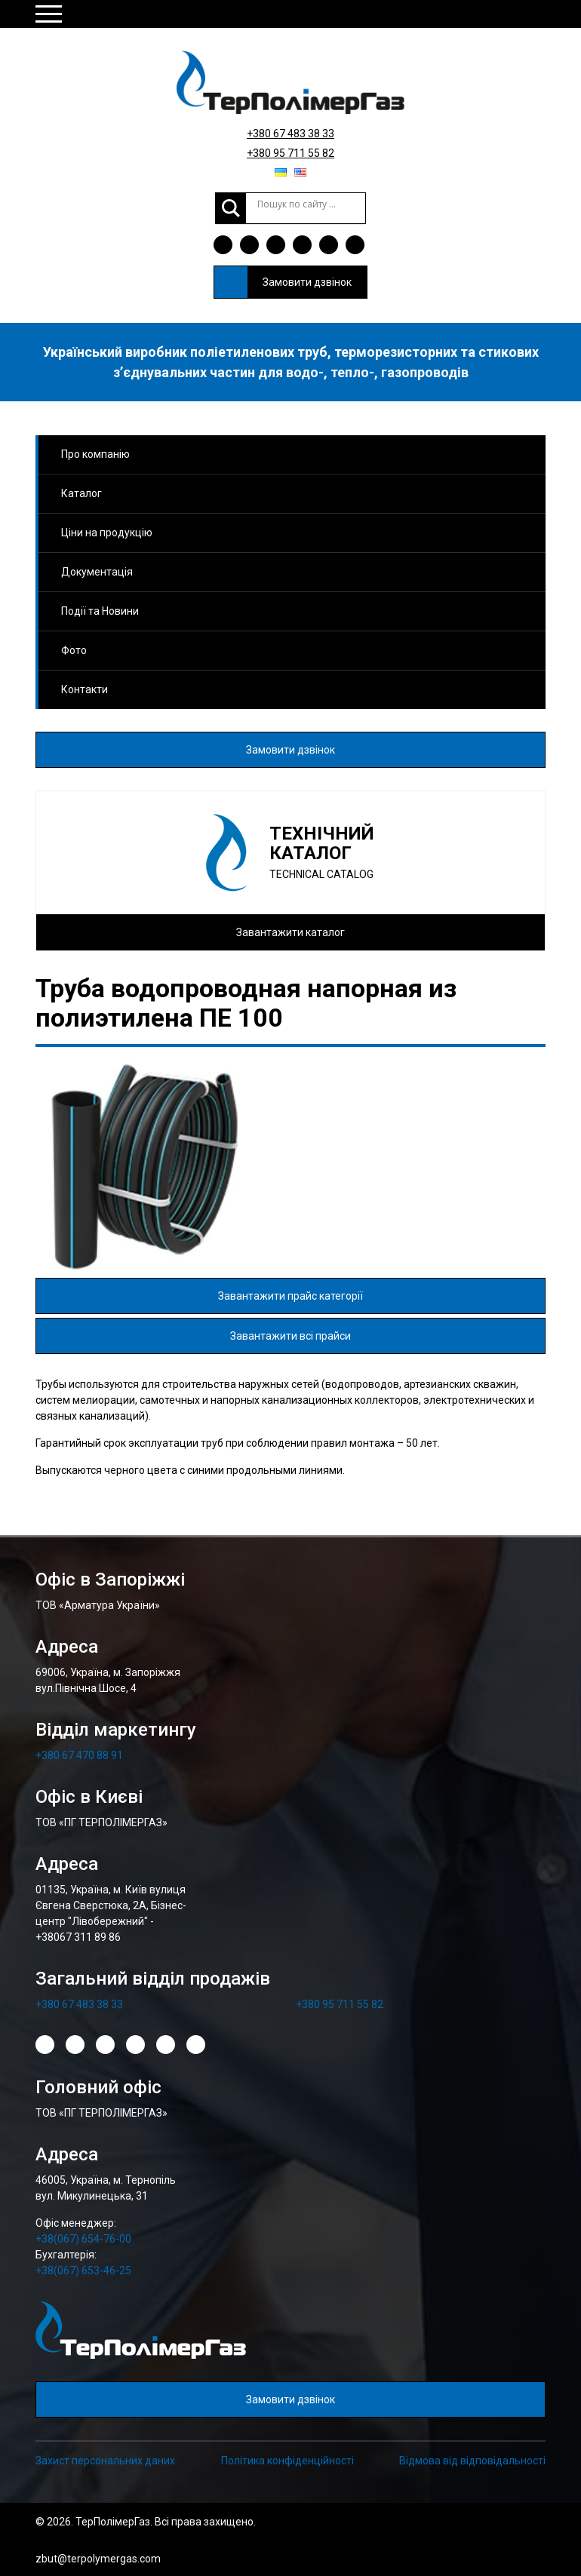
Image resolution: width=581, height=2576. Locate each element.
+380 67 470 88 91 (79, 1755)
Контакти (84, 689)
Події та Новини (100, 611)
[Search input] (305, 203)
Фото (74, 650)
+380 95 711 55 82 (290, 153)
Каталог (81, 493)
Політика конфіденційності (287, 2461)
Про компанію (95, 454)
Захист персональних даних (105, 2461)
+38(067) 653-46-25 (83, 2270)
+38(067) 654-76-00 (83, 2239)
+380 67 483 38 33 (290, 133)
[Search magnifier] (231, 208)
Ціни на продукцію (106, 533)
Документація (97, 572)
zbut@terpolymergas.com (98, 2559)
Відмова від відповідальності (472, 2461)
